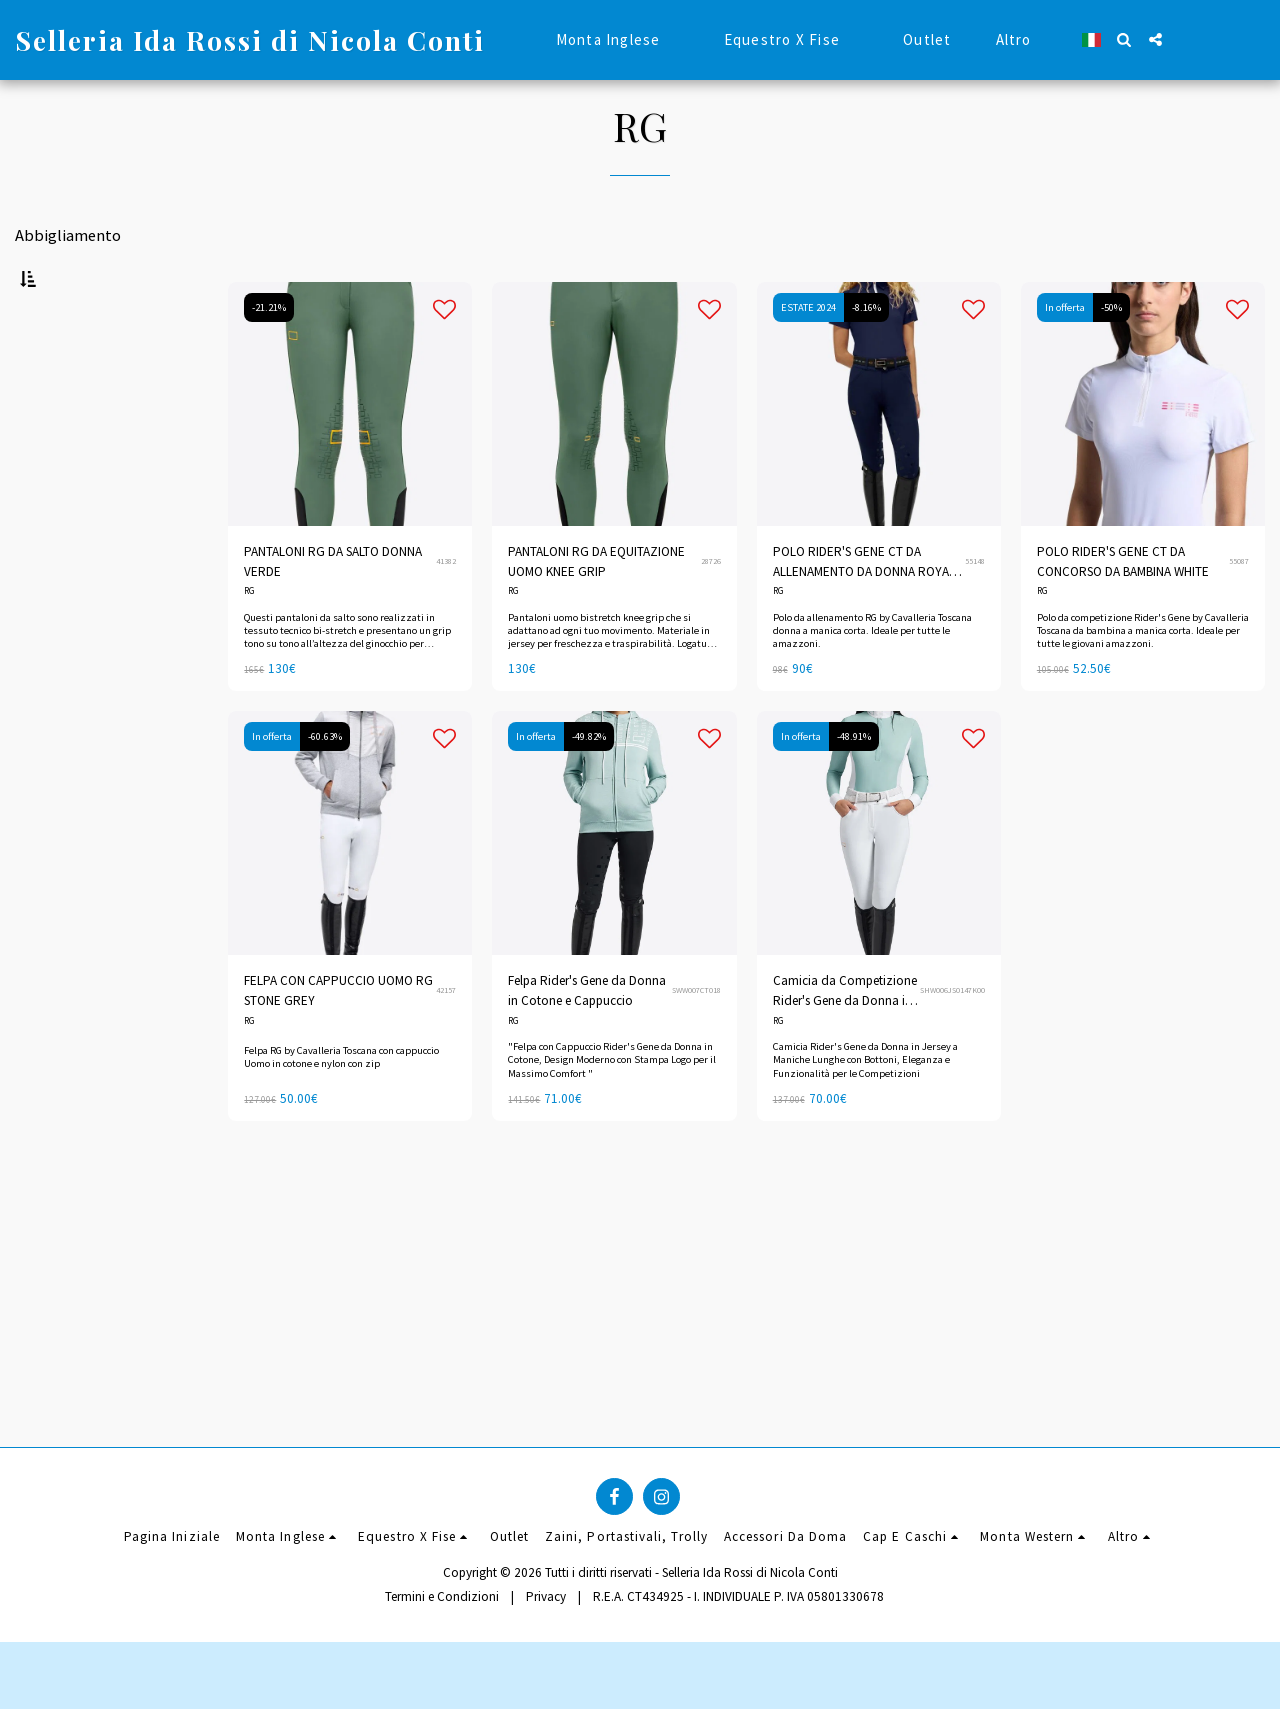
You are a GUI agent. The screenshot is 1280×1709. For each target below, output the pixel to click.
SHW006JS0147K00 (952, 1040)
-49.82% (589, 786)
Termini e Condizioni (442, 1663)
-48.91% (854, 786)
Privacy (546, 1663)
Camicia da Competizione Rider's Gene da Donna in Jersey (845, 1041)
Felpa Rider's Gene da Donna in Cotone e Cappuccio (587, 1040)
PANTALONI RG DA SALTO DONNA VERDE (333, 610)
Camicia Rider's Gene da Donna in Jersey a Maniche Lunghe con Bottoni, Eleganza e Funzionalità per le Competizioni (865, 1109)
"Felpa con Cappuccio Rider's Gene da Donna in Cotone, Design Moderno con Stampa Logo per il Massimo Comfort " (612, 1109)
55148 (975, 611)
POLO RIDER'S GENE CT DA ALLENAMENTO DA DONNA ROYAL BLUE (864, 611)
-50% (1111, 356)
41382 (446, 611)
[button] (1124, 39)
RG (249, 641)
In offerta (1065, 356)
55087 (1239, 611)
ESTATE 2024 (808, 356)
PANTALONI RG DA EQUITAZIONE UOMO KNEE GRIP (596, 610)
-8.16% (866, 356)
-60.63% (325, 786)
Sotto (66, 632)
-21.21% (269, 356)
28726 (711, 611)
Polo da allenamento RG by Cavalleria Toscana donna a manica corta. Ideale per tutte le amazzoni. (872, 679)
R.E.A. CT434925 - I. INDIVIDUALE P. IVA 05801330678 (738, 1663)
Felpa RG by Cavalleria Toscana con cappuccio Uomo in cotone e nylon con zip (341, 1107)
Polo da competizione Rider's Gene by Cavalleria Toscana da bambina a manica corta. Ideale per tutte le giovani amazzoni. (1143, 679)
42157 (446, 1040)
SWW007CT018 (696, 1040)
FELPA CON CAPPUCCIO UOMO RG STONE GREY (338, 1040)
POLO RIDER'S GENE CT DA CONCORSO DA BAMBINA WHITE (1123, 610)
